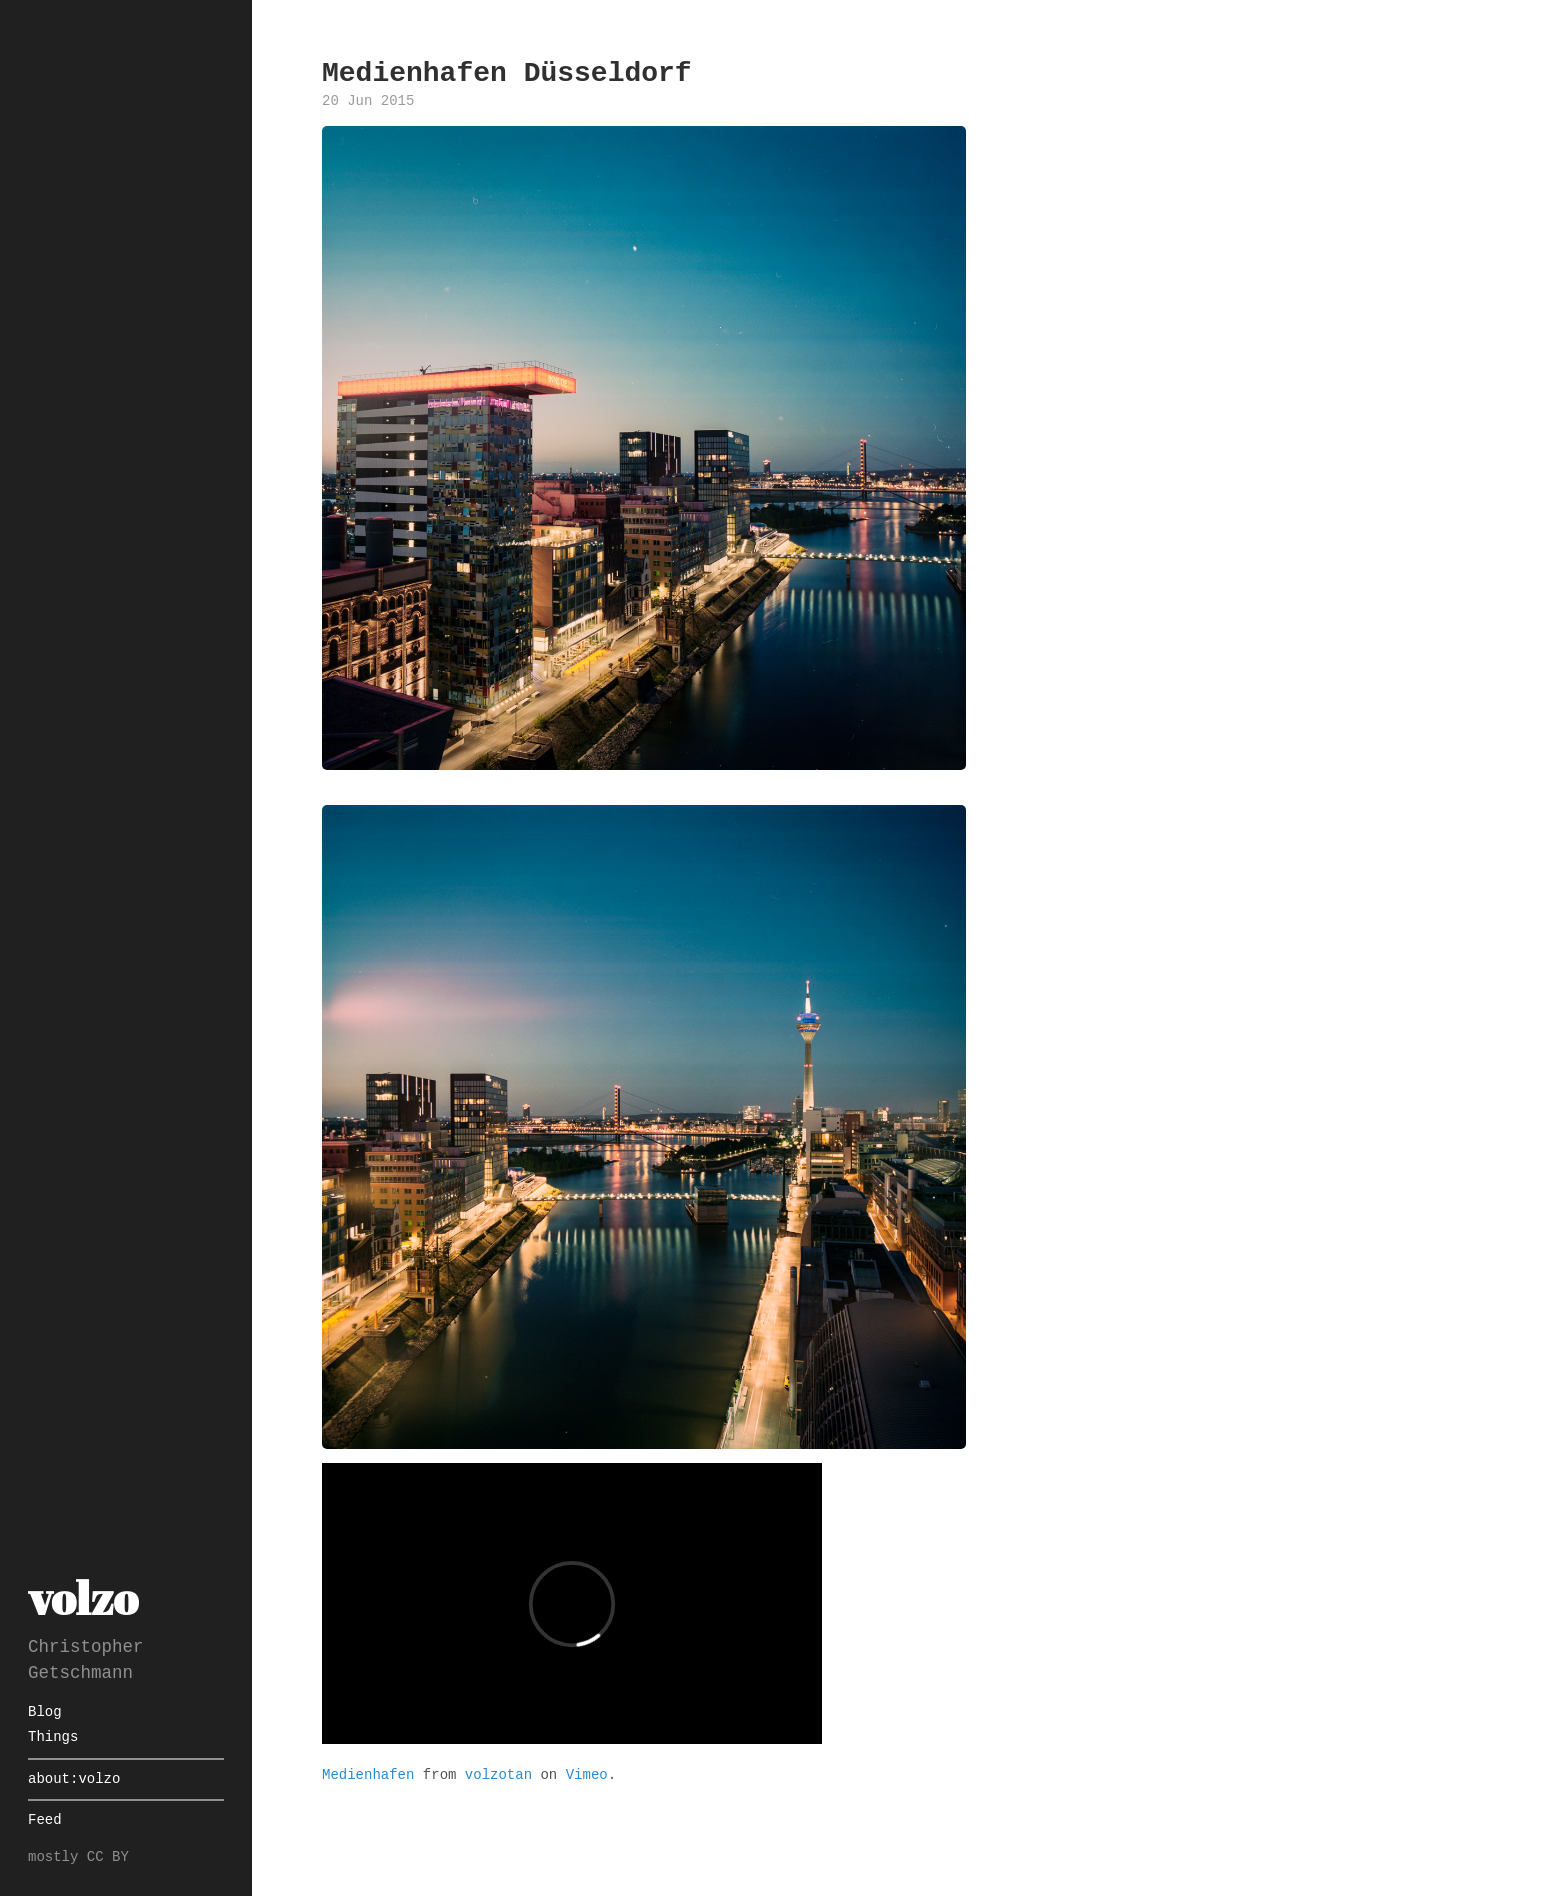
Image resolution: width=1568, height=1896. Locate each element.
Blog (45, 1712)
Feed (45, 1820)
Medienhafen (368, 1773)
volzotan (498, 1773)
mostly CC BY (78, 1857)
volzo (83, 1597)
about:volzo (74, 1779)
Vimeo (587, 1773)
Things (53, 1737)
